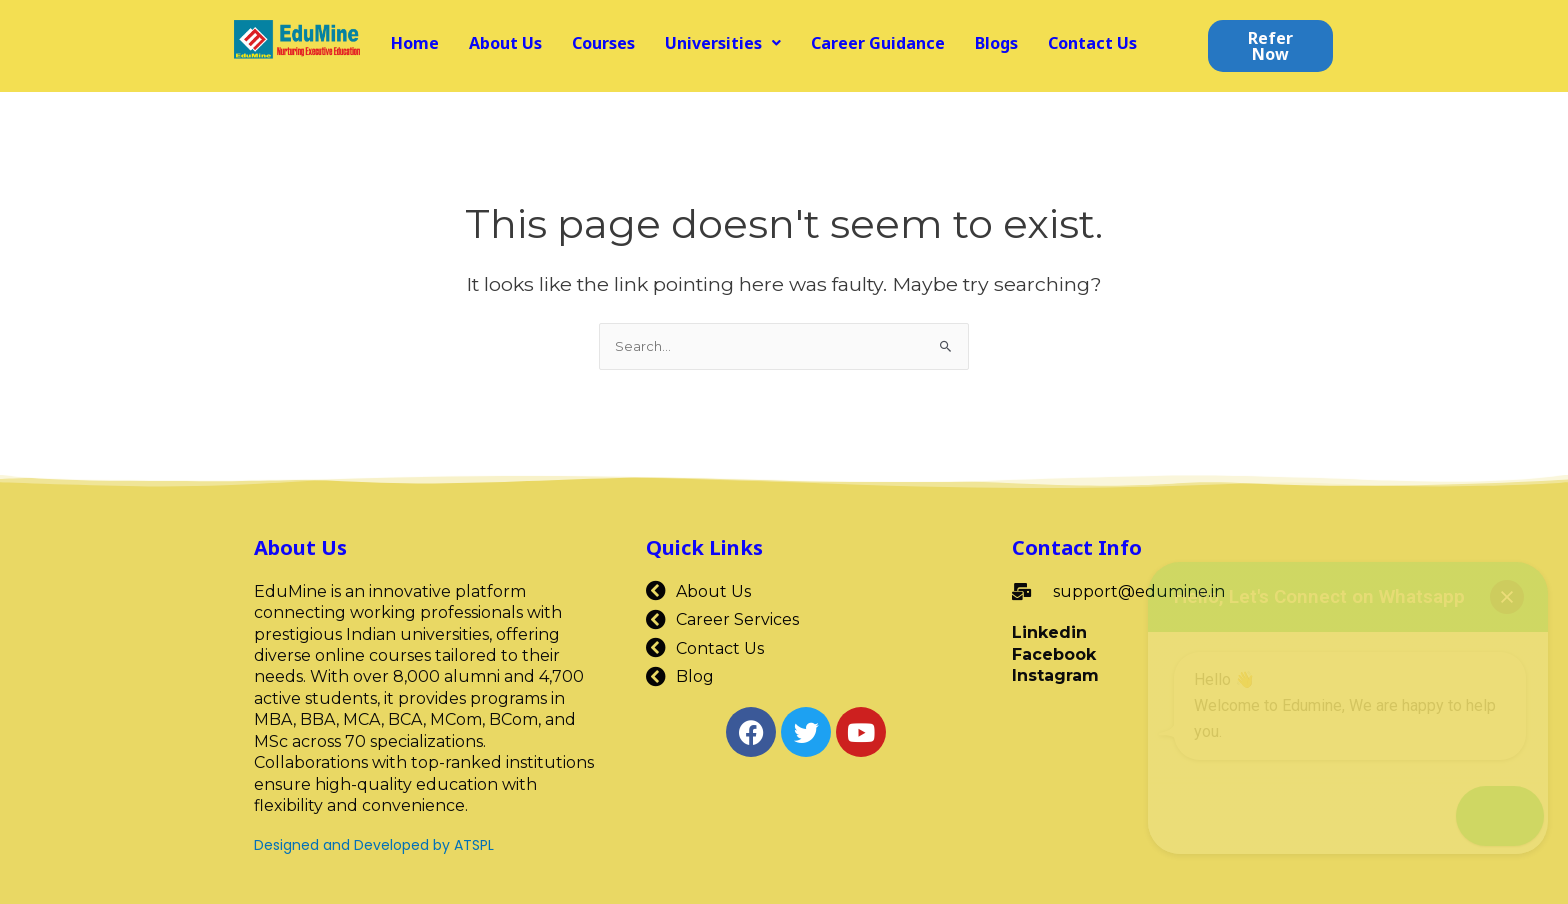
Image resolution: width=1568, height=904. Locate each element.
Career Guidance (878, 43)
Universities (723, 43)
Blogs (996, 43)
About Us (505, 43)
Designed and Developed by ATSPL (374, 845)
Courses (603, 43)
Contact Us (1092, 43)
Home (415, 43)
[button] (723, 43)
